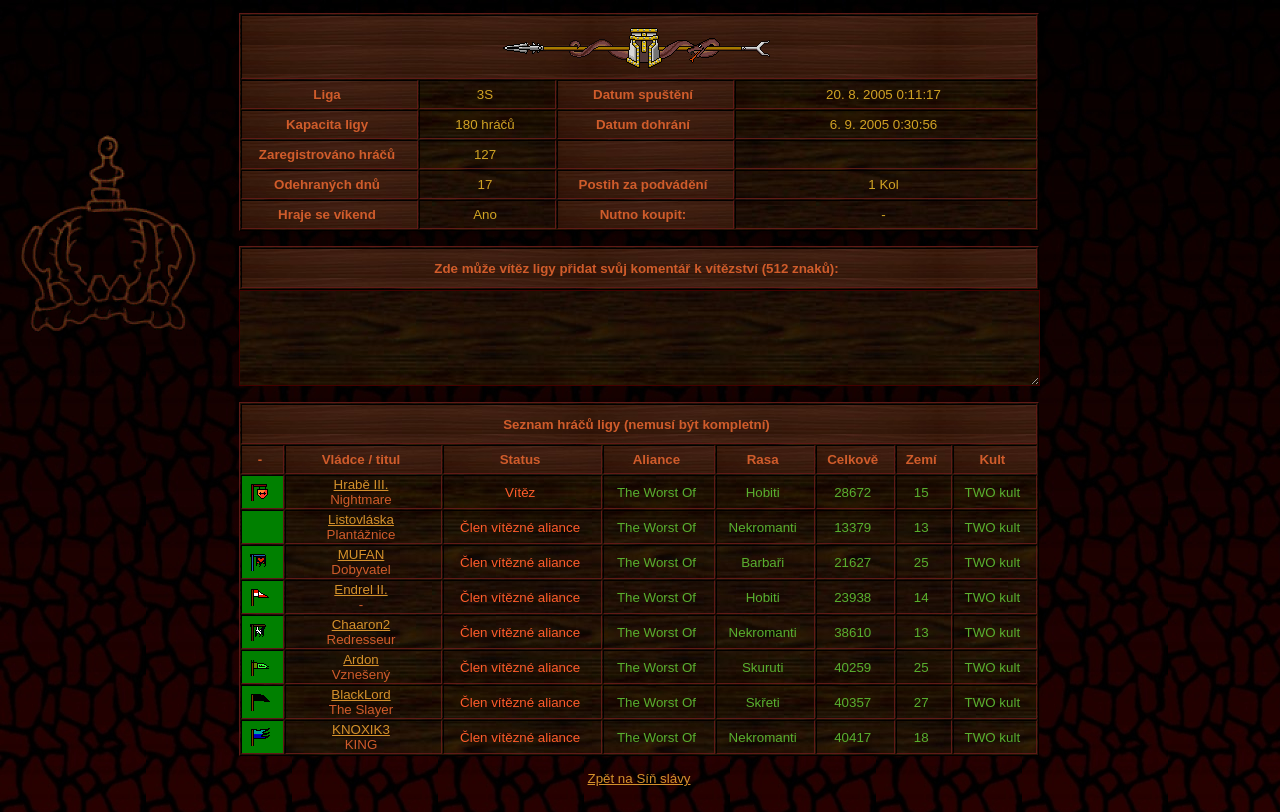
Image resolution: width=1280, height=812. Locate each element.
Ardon (361, 677)
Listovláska (361, 537)
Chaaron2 (361, 642)
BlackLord (360, 712)
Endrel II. (360, 607)
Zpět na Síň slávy (639, 796)
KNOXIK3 (361, 747)
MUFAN (361, 572)
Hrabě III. (361, 502)
